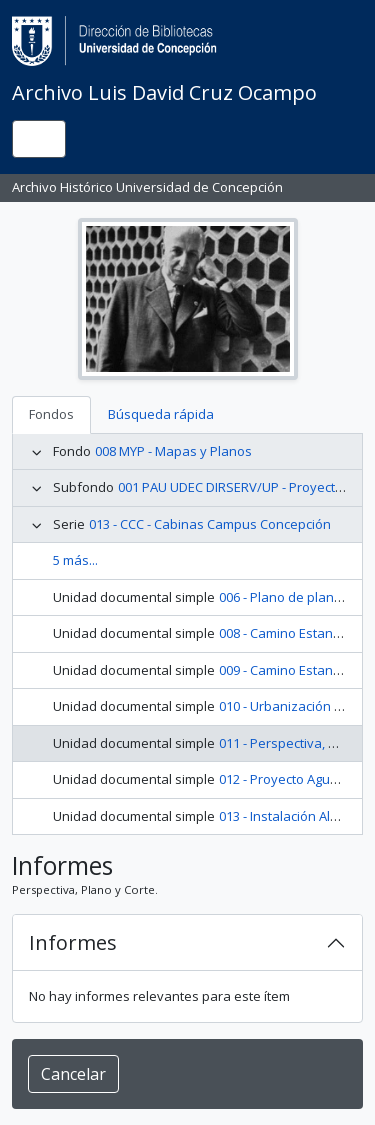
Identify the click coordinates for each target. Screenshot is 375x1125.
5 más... (75, 560)
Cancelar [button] (73, 1074)
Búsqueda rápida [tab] (161, 414)
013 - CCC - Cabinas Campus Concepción (210, 524)
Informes (73, 942)
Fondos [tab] (51, 414)
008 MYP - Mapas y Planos (173, 451)
